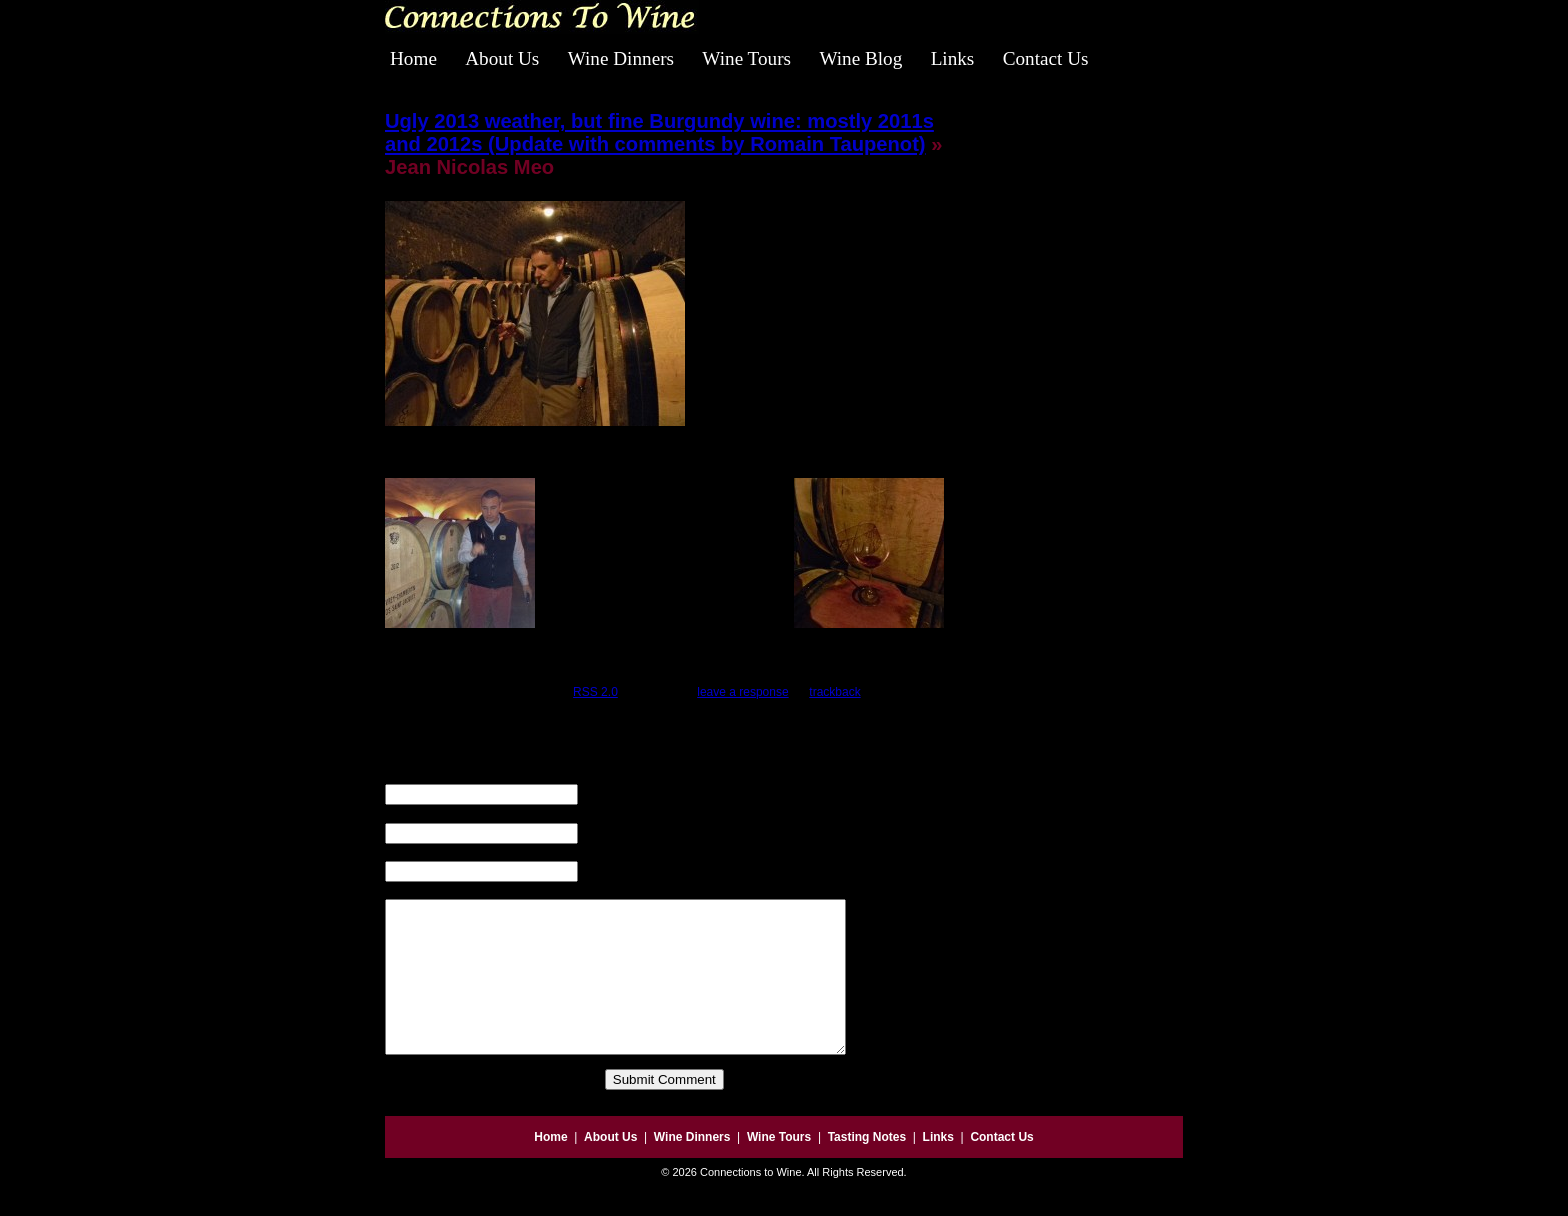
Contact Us (1046, 58)
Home (413, 58)
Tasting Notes (867, 1167)
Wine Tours (746, 58)
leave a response (742, 692)
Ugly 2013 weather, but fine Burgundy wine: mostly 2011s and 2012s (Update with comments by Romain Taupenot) (659, 132)
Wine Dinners (621, 58)
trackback (834, 692)
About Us (502, 58)
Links (953, 58)
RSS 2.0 (595, 692)
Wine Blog (860, 58)
